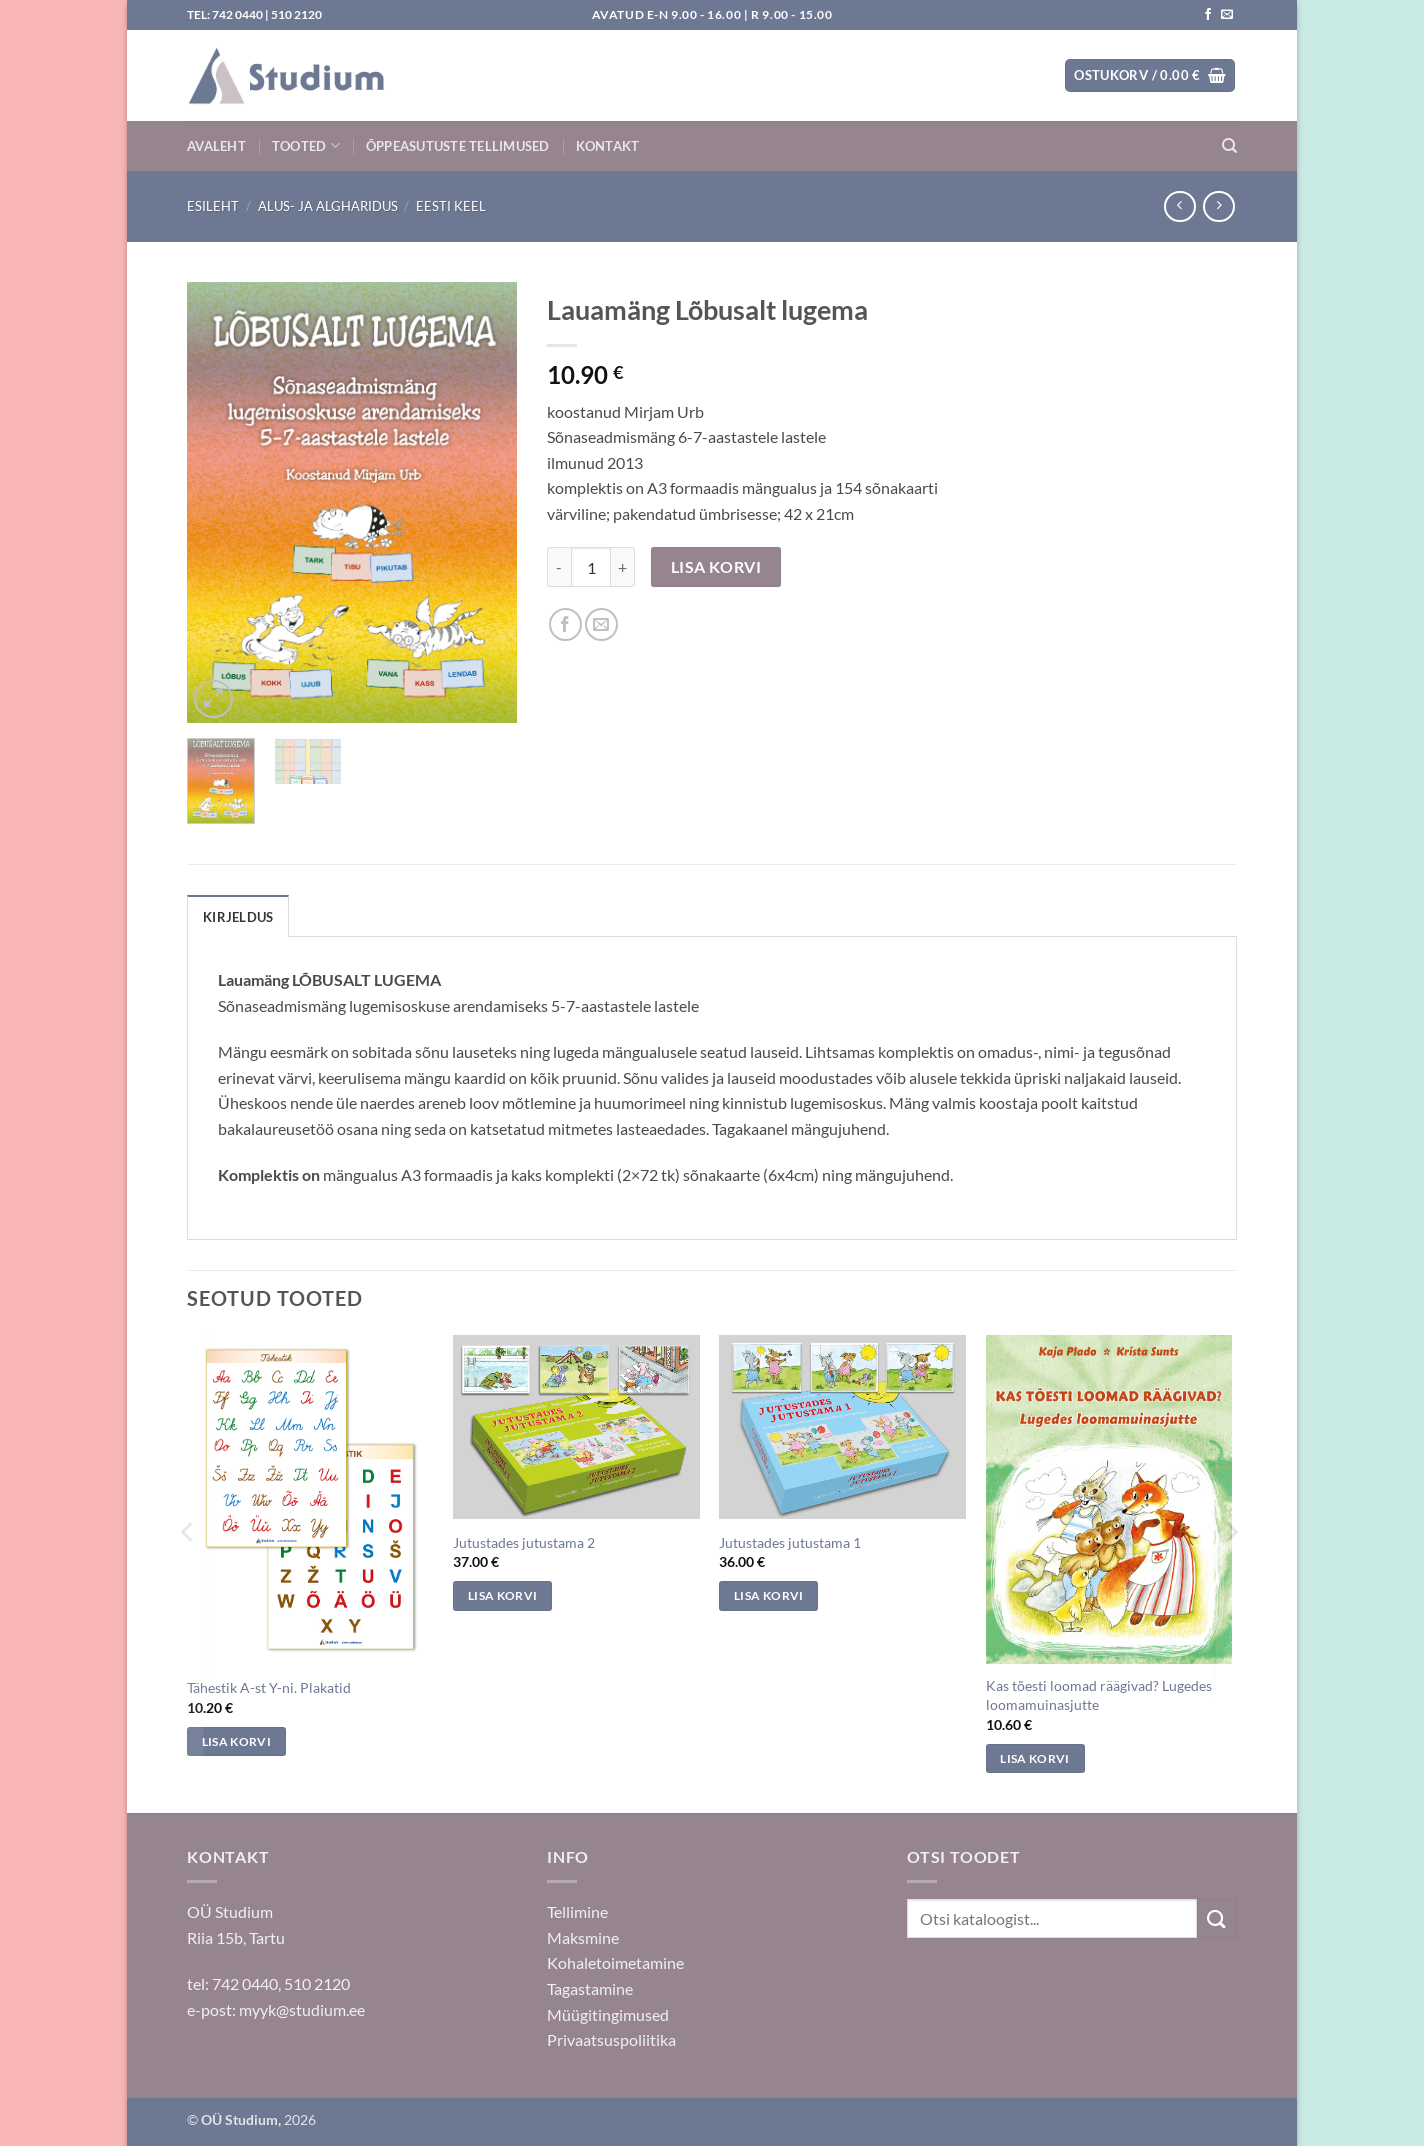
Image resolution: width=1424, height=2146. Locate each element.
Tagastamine (590, 1988)
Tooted (306, 145)
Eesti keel (451, 206)
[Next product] (1179, 206)
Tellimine (577, 1911)
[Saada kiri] (1227, 15)
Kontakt (608, 146)
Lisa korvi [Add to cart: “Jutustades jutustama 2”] (502, 1595)
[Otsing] (1229, 146)
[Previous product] (1218, 206)
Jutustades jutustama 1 (790, 1542)
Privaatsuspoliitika (611, 2039)
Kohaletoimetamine (615, 1962)
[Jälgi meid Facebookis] (1208, 15)
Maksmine (583, 1937)
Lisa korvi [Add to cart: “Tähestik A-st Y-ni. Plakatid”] (236, 1741)
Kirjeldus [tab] (238, 917)
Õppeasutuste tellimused (458, 146)
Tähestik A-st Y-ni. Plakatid (269, 1687)
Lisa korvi (716, 567)
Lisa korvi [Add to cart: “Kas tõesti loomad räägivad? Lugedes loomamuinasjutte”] (1034, 1758)
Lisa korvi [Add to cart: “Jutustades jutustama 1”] (768, 1595)
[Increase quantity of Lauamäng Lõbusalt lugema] (623, 567)
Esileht (213, 206)
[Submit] (1217, 1918)
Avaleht (216, 146)
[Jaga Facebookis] (565, 624)
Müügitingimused (608, 2014)
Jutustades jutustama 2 (524, 1542)
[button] (1150, 75)
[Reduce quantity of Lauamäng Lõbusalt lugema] (559, 567)
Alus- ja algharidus (328, 206)
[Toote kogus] (591, 567)
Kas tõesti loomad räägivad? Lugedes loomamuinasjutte (1099, 1695)
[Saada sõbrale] (601, 624)
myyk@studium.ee (302, 2009)
